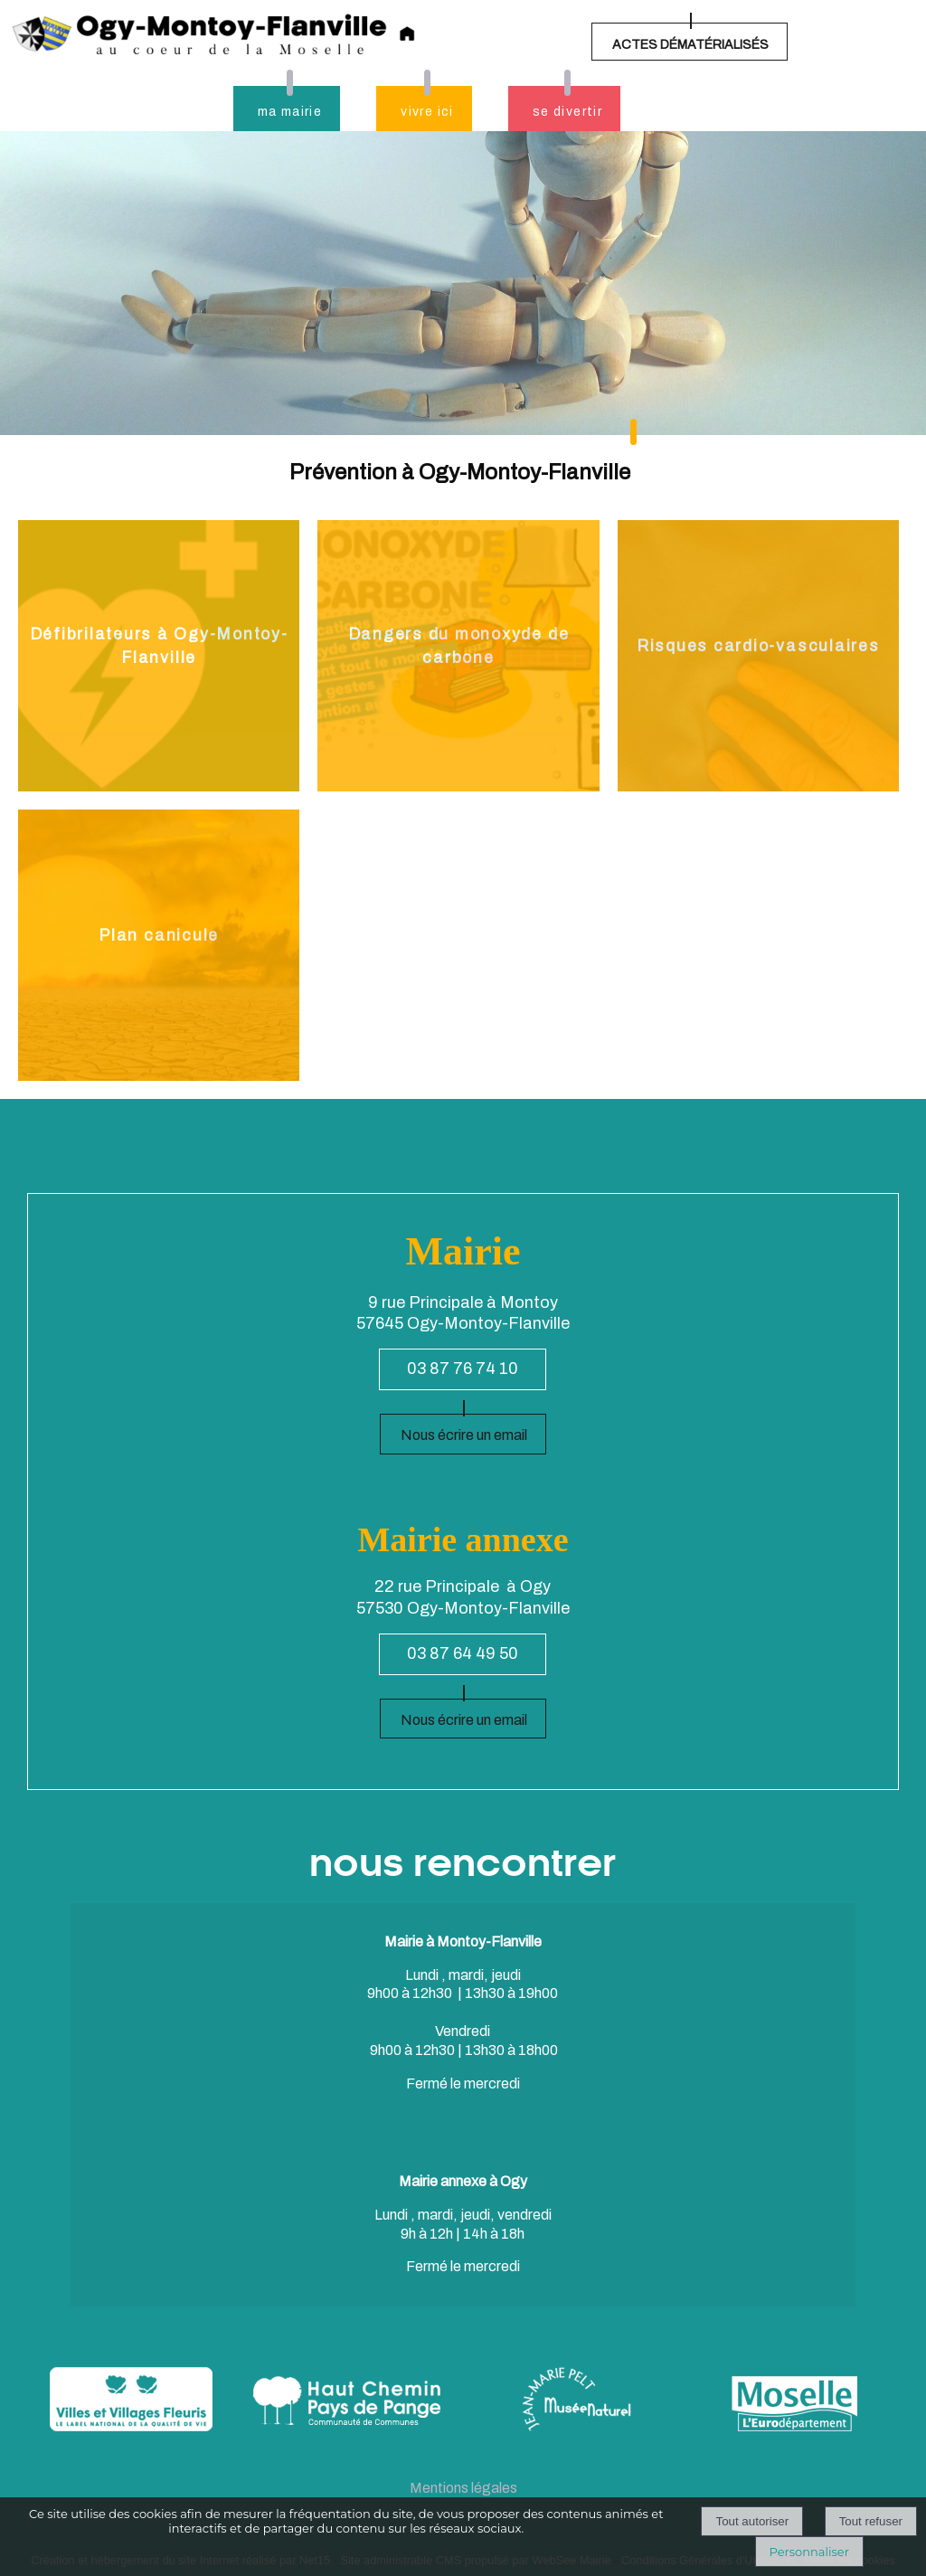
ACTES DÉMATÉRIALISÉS (690, 45)
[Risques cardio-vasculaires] (758, 655)
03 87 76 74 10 (462, 1368)
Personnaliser (809, 2551)
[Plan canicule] (158, 945)
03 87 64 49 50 (462, 1653)
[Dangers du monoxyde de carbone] (458, 655)
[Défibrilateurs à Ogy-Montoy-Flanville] (158, 655)
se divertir (567, 111)
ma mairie (290, 111)
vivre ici (427, 111)
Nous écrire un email (464, 1435)
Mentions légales (463, 2488)
